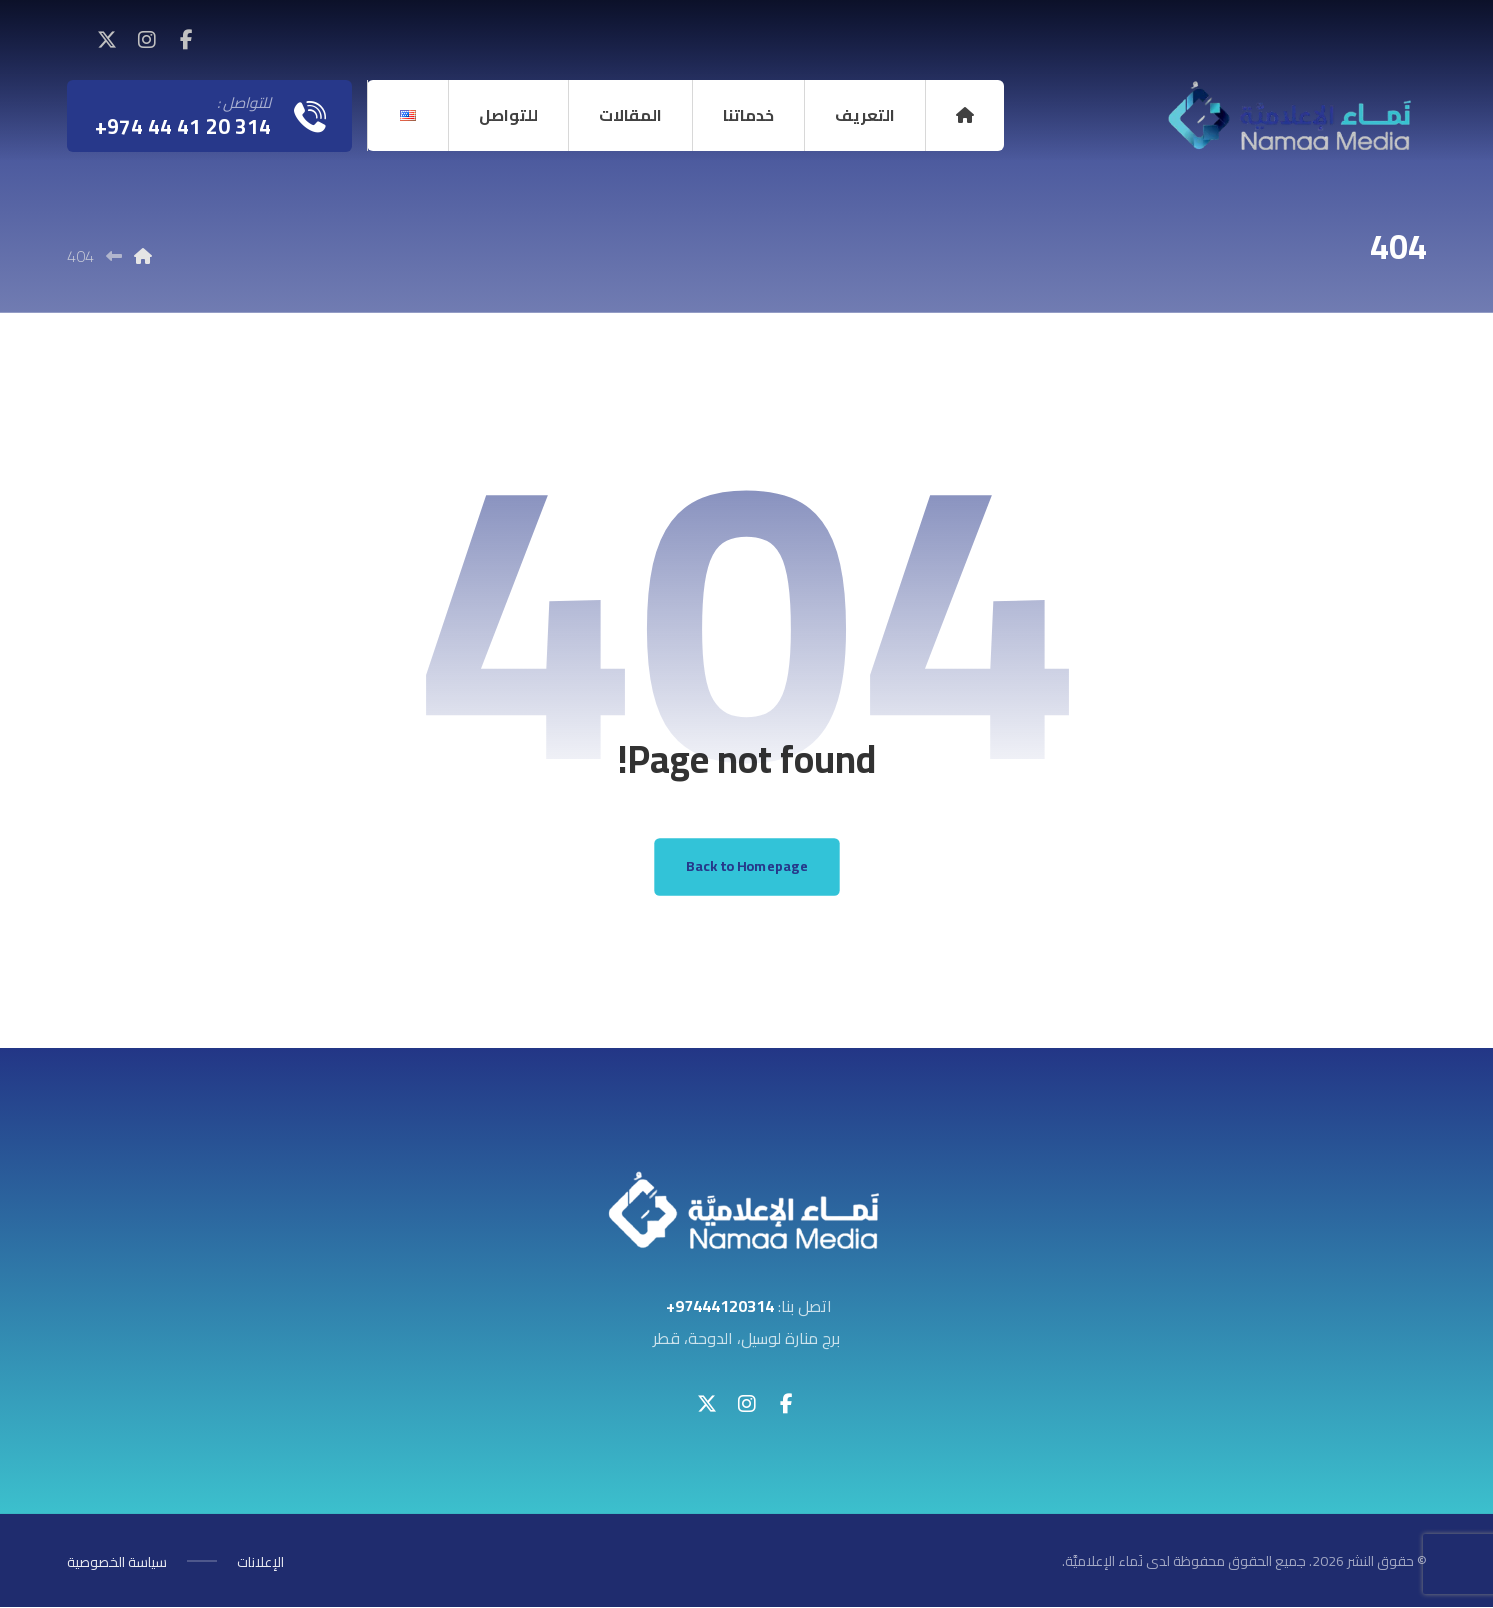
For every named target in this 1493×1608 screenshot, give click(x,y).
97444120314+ (720, 1308)
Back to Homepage (746, 867)
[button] (187, 40)
